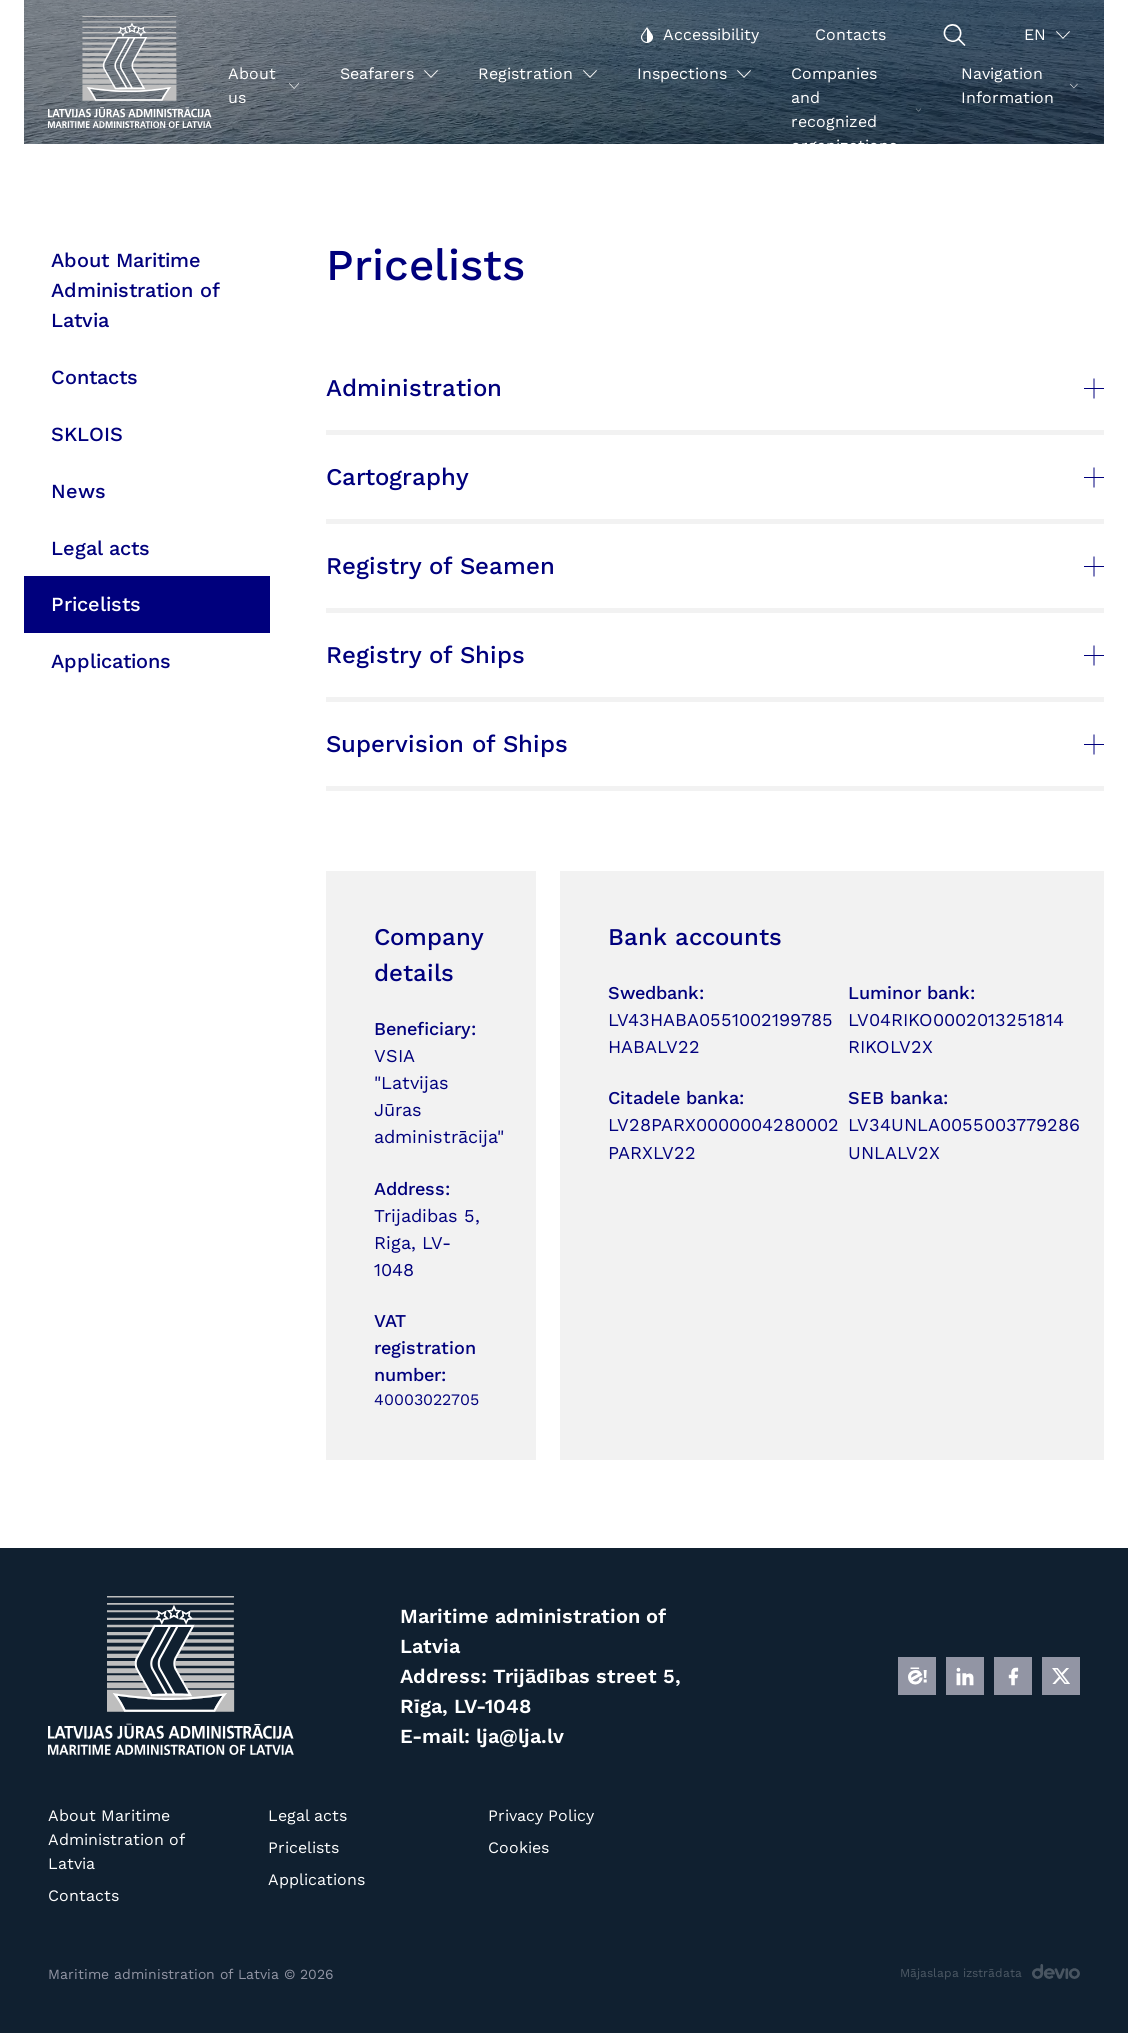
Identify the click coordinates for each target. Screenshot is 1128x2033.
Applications (316, 1879)
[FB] (1013, 1676)
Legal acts (307, 1815)
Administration (715, 388)
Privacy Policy (541, 1815)
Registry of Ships (715, 655)
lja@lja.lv (520, 1736)
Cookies (518, 1847)
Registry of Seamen (715, 566)
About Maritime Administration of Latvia (116, 1839)
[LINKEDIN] (965, 1676)
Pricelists (303, 1847)
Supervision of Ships (715, 744)
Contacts (83, 1895)
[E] (917, 1676)
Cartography (715, 477)
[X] (1061, 1676)
